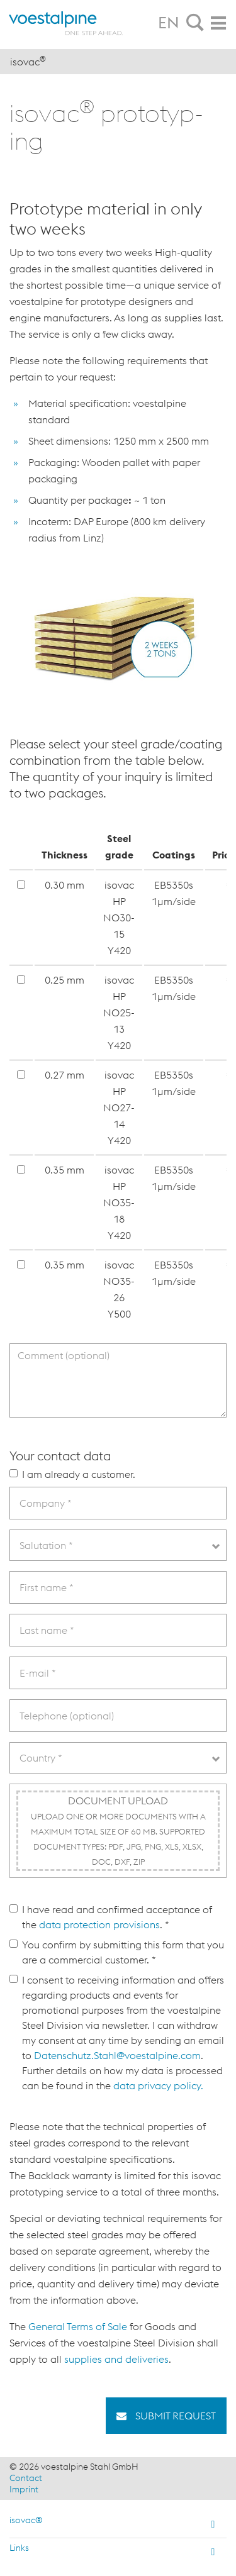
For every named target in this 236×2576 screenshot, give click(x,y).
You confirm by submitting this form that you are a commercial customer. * (116, 1952)
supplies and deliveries (116, 2359)
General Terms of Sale (77, 2326)
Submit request (174, 2415)
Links (19, 2547)
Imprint (23, 2489)
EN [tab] (168, 23)
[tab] (195, 23)
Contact (25, 2478)
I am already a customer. (72, 1474)
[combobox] (118, 1545)
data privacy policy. (158, 2085)
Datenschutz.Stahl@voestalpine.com (117, 2055)
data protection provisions (99, 1924)
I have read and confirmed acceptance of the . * (110, 1917)
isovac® (26, 2520)
